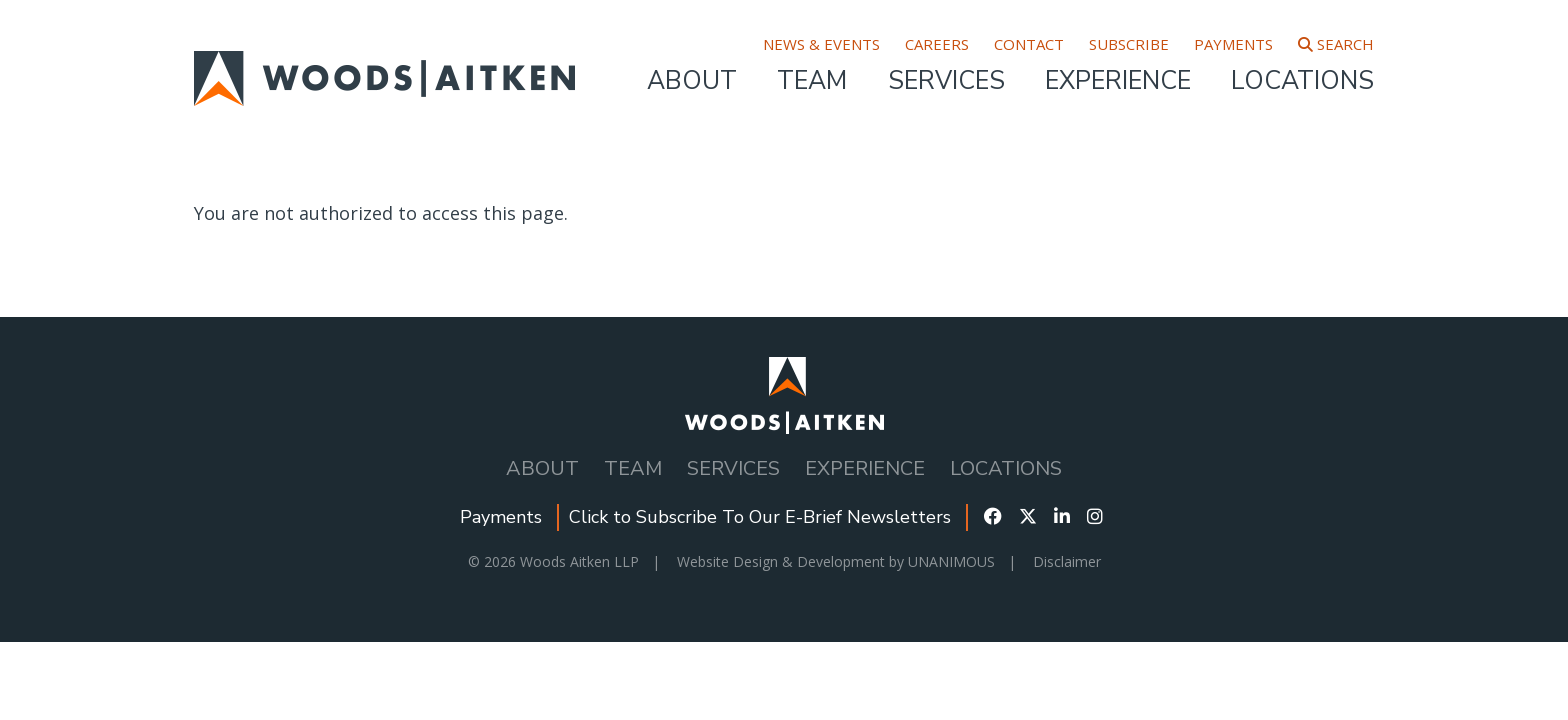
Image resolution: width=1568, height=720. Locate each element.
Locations (1302, 81)
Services (946, 81)
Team (812, 81)
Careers (937, 44)
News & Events (821, 44)
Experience (1118, 81)
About (692, 81)
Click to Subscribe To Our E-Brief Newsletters (760, 517)
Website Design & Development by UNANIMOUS (836, 561)
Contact (1029, 44)
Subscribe (1129, 44)
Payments (1233, 44)
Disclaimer (1067, 561)
